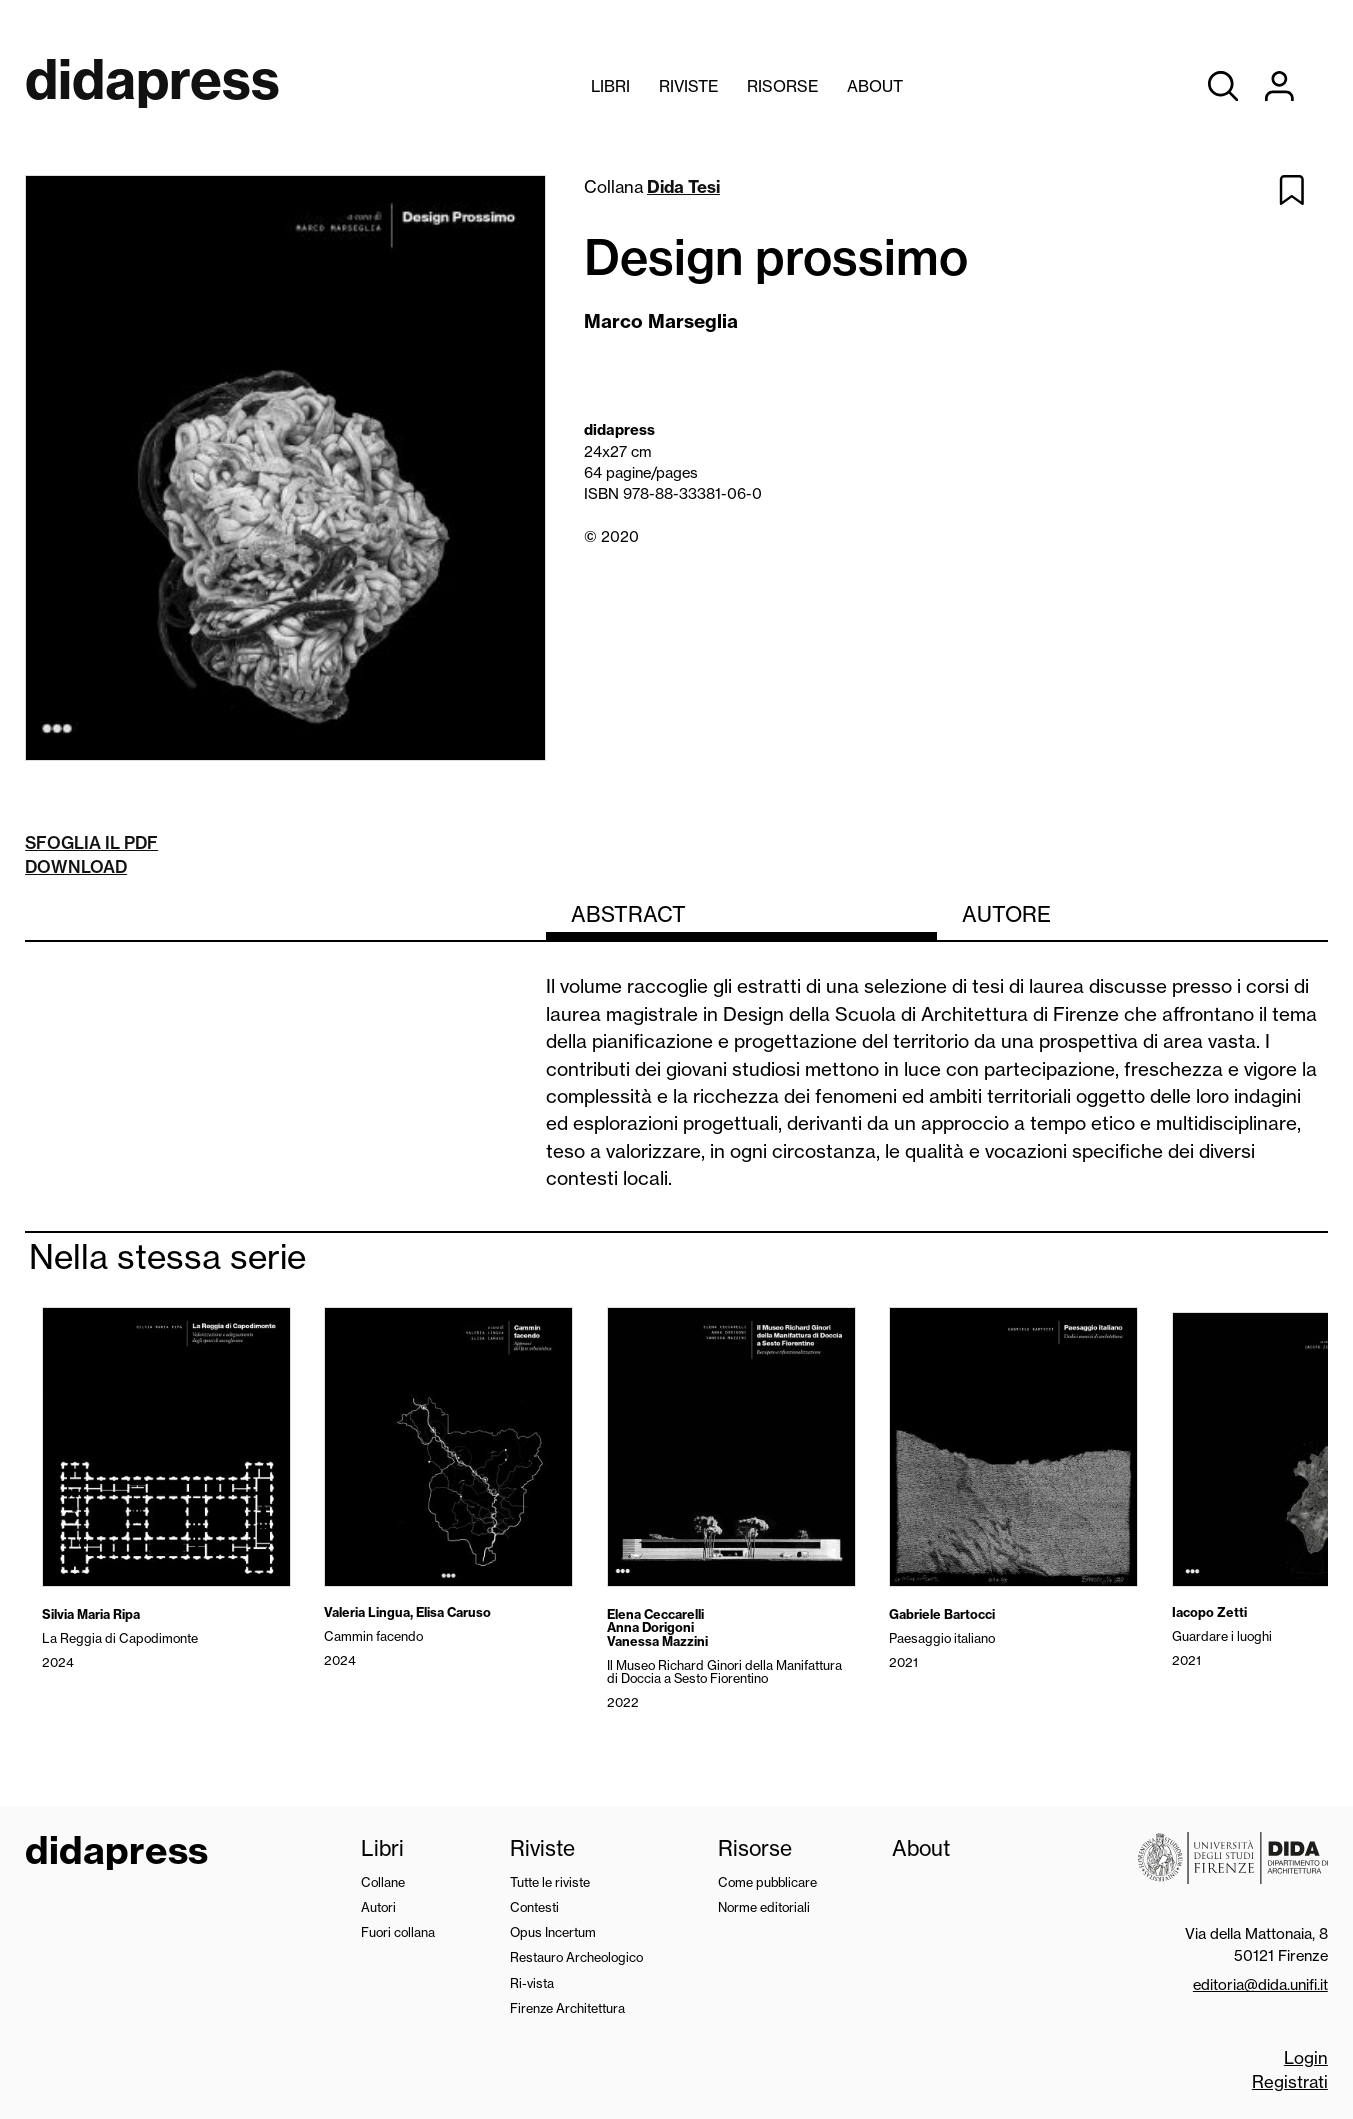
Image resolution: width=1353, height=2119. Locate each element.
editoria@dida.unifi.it (1260, 1984)
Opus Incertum (553, 1932)
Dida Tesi (683, 186)
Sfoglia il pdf (91, 842)
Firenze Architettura (567, 2008)
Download (76, 866)
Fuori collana (398, 1932)
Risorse (782, 86)
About (875, 86)
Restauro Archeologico (576, 1957)
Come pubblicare (767, 1882)
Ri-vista (532, 1983)
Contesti (534, 1907)
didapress (116, 1853)
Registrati (1290, 2081)
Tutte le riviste (550, 1882)
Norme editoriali (764, 1907)
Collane (383, 1882)
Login (1306, 2057)
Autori (378, 1907)
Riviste (688, 86)
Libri (610, 86)
